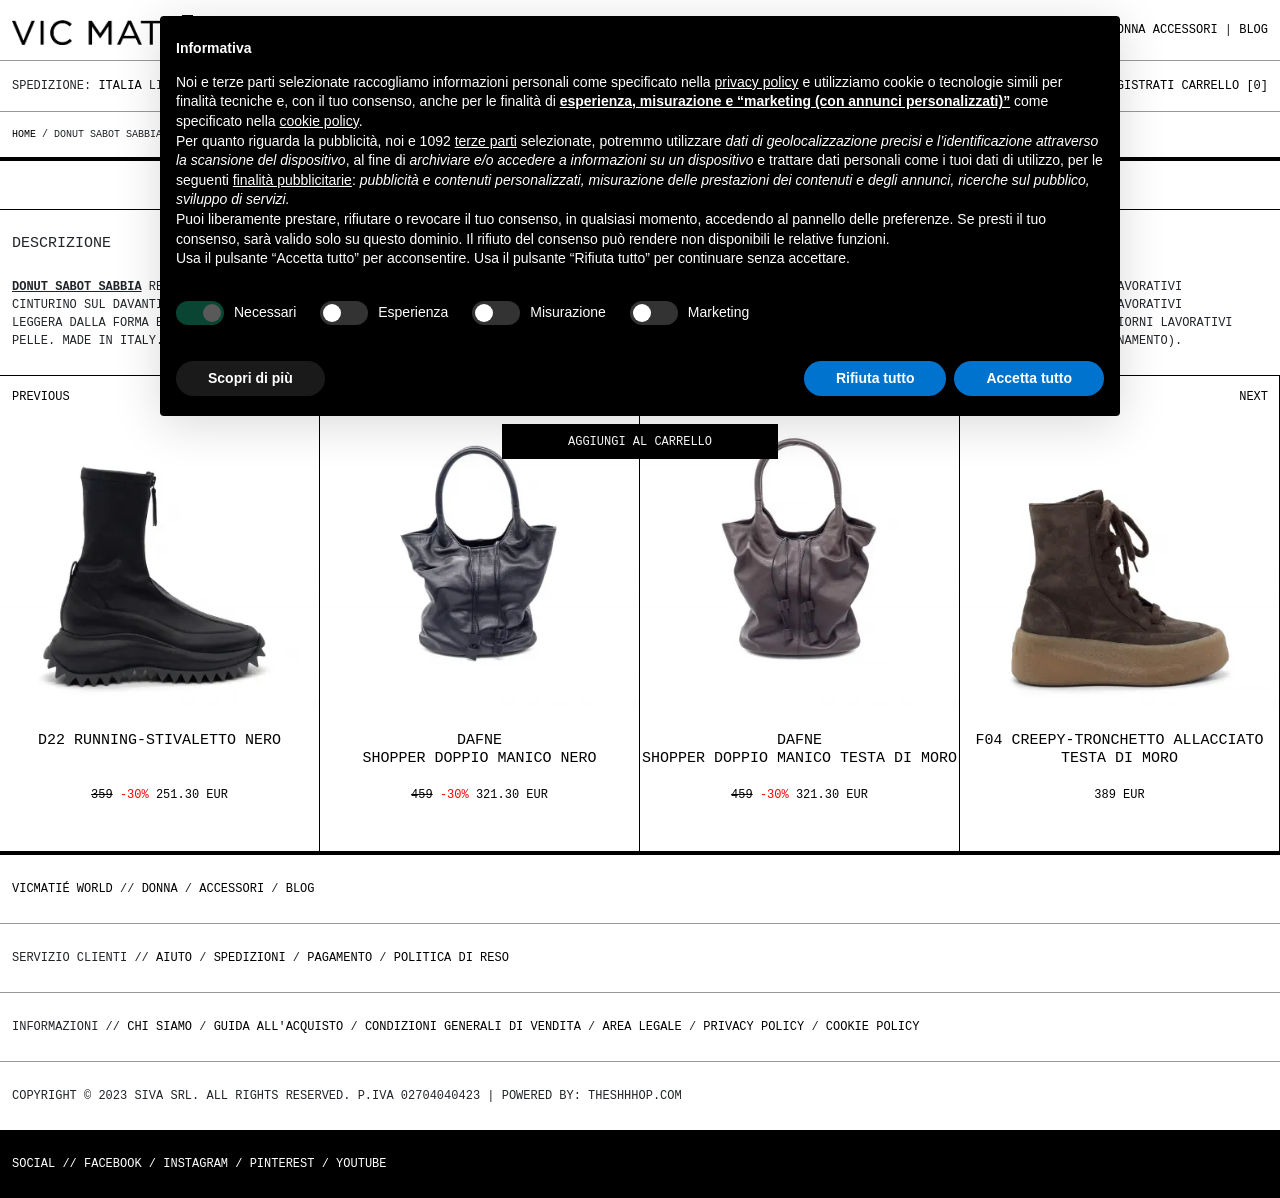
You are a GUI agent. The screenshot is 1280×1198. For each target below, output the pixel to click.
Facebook (113, 1163)
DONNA (160, 888)
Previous (41, 396)
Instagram (195, 1163)
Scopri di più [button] (250, 378)
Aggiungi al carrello (640, 442)
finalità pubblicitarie (292, 180)
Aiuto (174, 957)
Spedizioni (250, 957)
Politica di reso (451, 957)
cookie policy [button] (319, 121)
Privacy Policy (753, 1026)
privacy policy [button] (757, 82)
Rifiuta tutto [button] (875, 378)
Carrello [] (1225, 85)
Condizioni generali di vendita (473, 1026)
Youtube (361, 1163)
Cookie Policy (873, 1026)
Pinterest (282, 1163)
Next (1253, 396)
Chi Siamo (159, 1026)
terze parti (486, 141)
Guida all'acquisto (279, 1026)
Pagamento (339, 957)
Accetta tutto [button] (1029, 378)
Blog (1253, 29)
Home (27, 134)
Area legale (641, 1026)
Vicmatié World (62, 888)
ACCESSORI (1185, 29)
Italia (119, 85)
